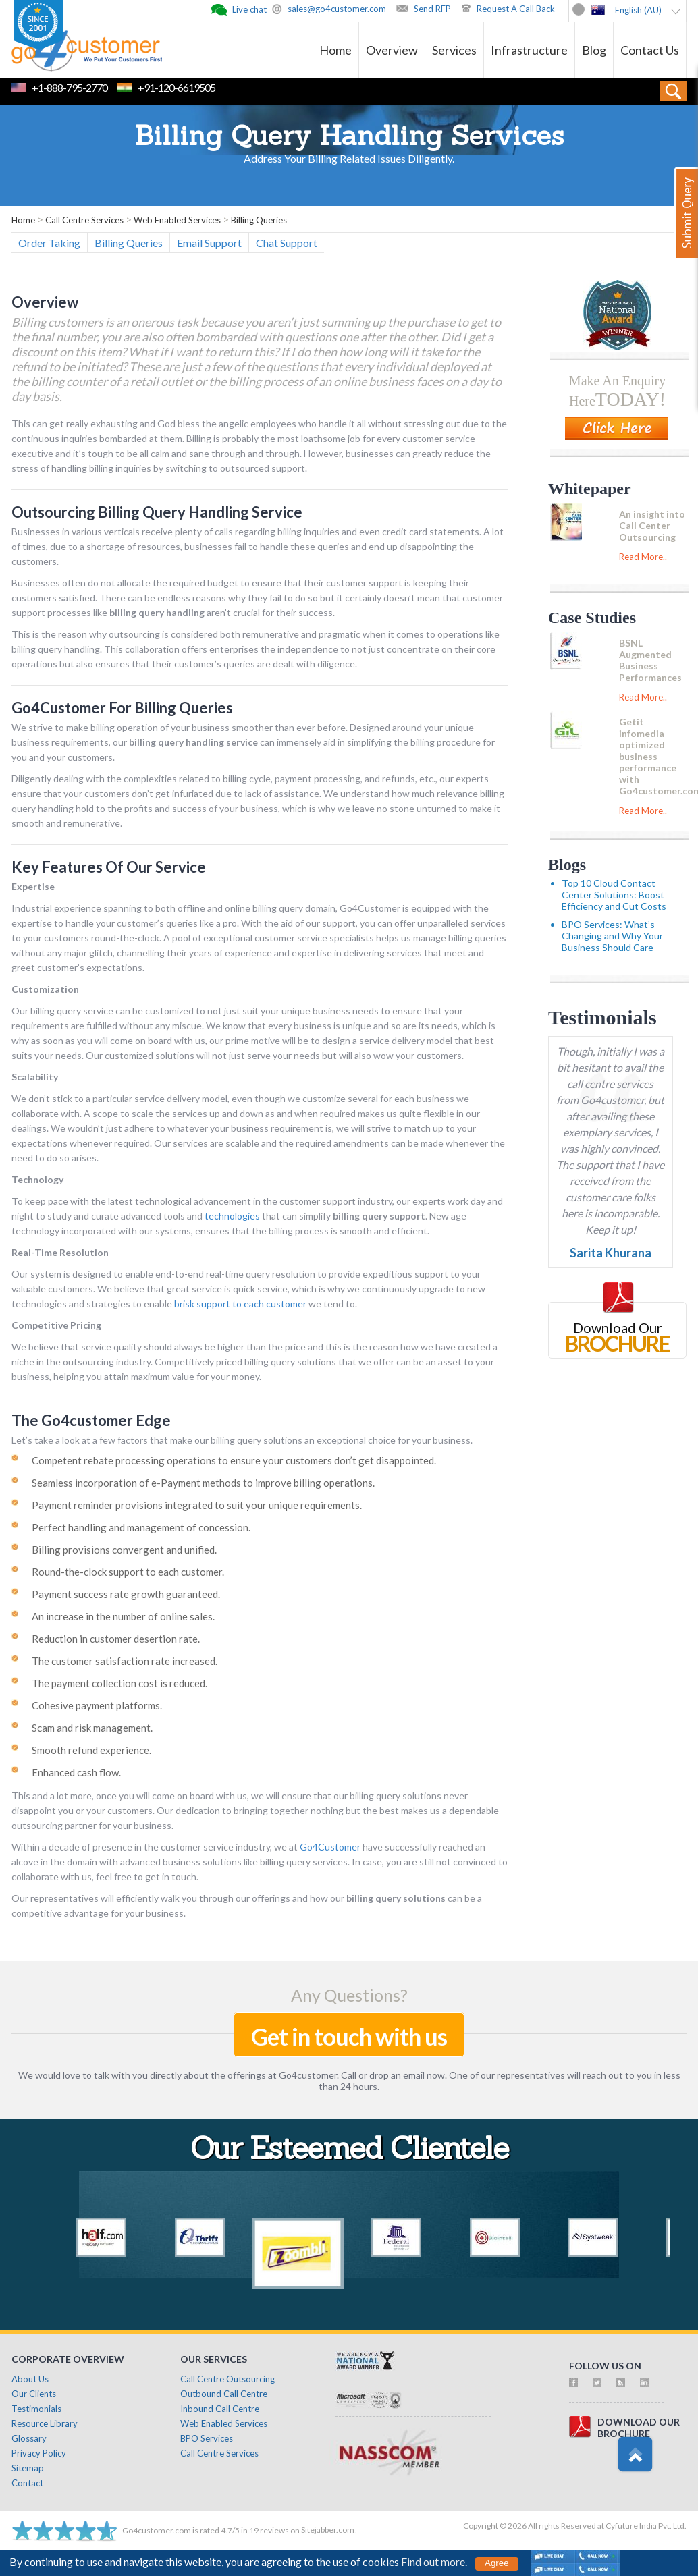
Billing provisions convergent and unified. (124, 1549)
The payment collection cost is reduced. (119, 1683)
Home (335, 50)
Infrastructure (529, 50)
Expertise (33, 886)
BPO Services (206, 2438)
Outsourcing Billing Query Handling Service (156, 512)
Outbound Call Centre (223, 2393)
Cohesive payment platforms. (97, 1705)
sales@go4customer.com (337, 8)
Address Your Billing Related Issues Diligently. (349, 158)
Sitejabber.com (327, 2530)
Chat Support (286, 242)
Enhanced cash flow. (76, 1772)
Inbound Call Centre (219, 2408)
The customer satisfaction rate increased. (124, 1661)
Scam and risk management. (92, 1728)
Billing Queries (129, 242)
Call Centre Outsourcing (227, 2379)
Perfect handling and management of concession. (141, 1527)
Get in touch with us (349, 2036)
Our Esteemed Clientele (349, 2151)
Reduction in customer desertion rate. (116, 1639)
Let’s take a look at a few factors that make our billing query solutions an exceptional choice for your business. (242, 1440)
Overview (392, 50)
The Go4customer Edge (91, 1420)
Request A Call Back (516, 8)
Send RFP (432, 8)
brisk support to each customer (240, 1303)
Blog (594, 50)
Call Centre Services (219, 2453)
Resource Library (44, 2423)
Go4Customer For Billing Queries (122, 707)
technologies (232, 1216)
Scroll (635, 2455)
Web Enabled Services (223, 2423)
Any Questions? (349, 1995)
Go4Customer (330, 1847)
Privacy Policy (38, 2453)
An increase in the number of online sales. (123, 1616)
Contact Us (649, 50)
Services (454, 50)
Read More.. (643, 556)
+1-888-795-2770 (69, 87)
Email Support (209, 242)
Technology (37, 1179)
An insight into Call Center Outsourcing (652, 525)
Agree (497, 2563)
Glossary (29, 2438)
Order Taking (49, 242)
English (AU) (638, 10)
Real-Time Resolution (60, 1252)
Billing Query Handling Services (349, 138)
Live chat (249, 9)
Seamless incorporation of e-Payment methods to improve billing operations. (203, 1483)
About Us (30, 2379)
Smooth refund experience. (91, 1750)
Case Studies (592, 617)
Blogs (567, 864)
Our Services (213, 2359)
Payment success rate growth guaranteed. (126, 1594)
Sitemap (27, 2468)
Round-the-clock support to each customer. (128, 1572)
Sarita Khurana (610, 1252)
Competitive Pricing (56, 1325)
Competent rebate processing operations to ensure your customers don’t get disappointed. (234, 1460)
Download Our (617, 1327)
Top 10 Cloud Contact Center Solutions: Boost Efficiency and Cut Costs (614, 894)
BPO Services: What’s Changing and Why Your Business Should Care (612, 936)
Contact (27, 2482)
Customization (45, 989)
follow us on (605, 2366)
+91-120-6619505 (176, 87)
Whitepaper (589, 488)
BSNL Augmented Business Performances (650, 660)
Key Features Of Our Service (108, 867)
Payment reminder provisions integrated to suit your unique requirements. (197, 1505)
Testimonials (602, 1017)
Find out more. (434, 2561)
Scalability (34, 1077)
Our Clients (33, 2393)
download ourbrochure (638, 2427)
